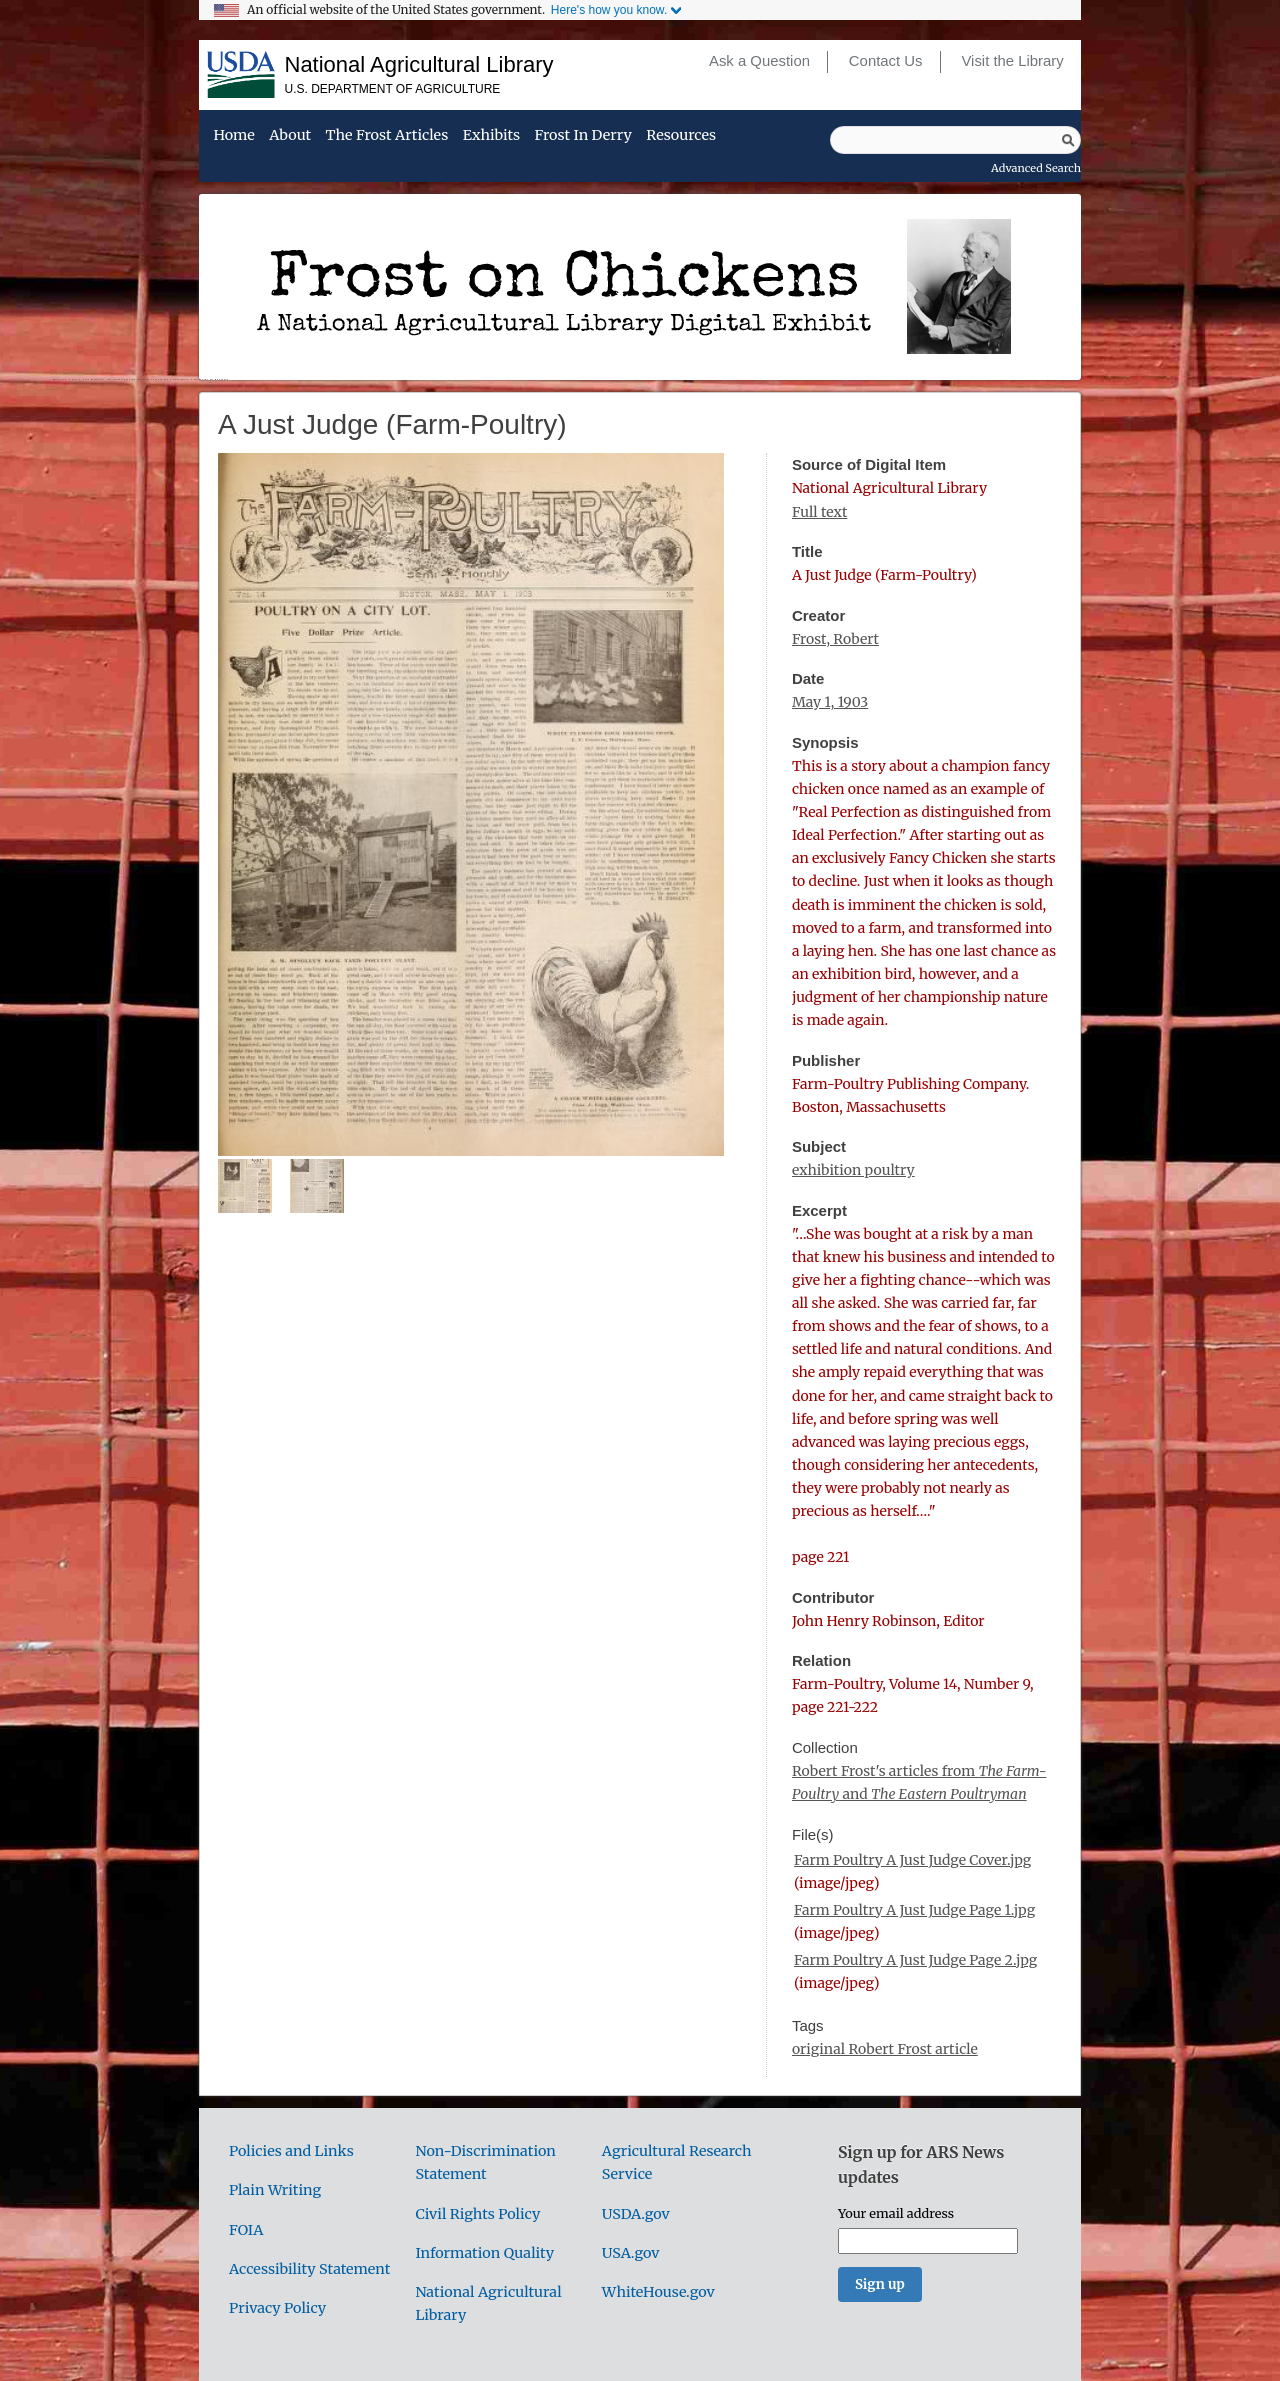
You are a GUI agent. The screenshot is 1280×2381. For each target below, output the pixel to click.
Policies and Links (291, 2151)
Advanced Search (1036, 168)
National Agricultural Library (419, 64)
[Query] (955, 140)
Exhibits (491, 136)
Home (233, 136)
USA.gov (631, 2253)
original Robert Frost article (885, 2049)
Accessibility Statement (309, 2269)
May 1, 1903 (830, 702)
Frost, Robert (835, 639)
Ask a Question (759, 61)
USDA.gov (636, 2214)
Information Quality (484, 2253)
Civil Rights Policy (477, 2214)
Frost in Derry (583, 136)
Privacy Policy (277, 2308)
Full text (819, 512)
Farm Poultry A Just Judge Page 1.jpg (914, 1910)
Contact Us (886, 61)
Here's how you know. (609, 10)
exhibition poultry (853, 1170)
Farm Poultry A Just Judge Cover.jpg (912, 1860)
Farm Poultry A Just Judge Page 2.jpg (915, 1960)
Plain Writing (275, 2190)
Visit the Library (1012, 61)
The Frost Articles (387, 136)
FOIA (246, 2230)
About (290, 136)
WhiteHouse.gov (658, 2292)
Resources (681, 136)
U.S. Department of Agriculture (393, 89)
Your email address (896, 2213)
